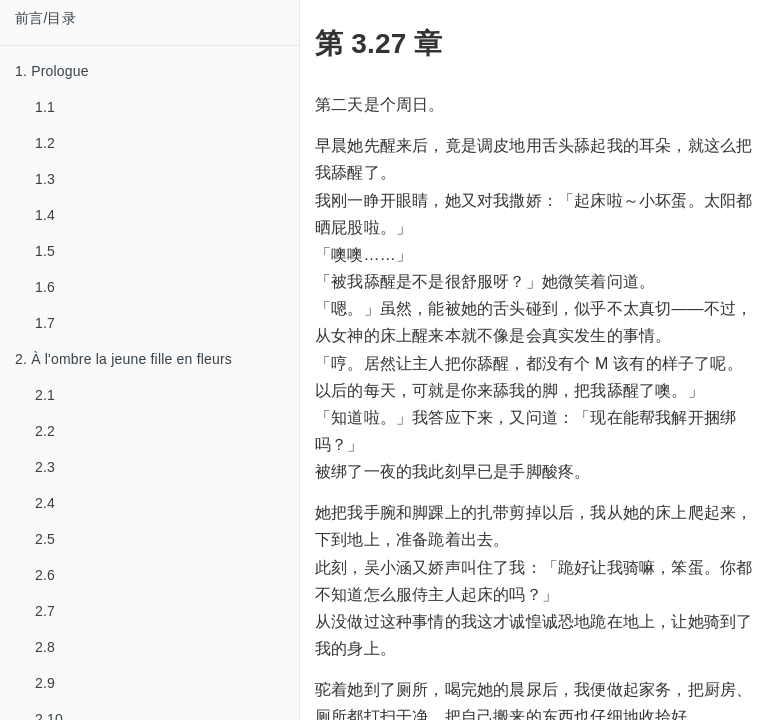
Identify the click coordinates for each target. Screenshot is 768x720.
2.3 (45, 467)
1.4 (45, 215)
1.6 (45, 287)
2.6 (45, 575)
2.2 (45, 431)
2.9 (45, 683)
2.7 (45, 611)
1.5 (45, 251)
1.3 (45, 179)
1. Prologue (52, 71)
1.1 (45, 107)
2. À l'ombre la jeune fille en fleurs (123, 359)
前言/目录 (45, 18)
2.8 (45, 647)
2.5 (45, 539)
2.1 (45, 395)
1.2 (45, 143)
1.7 (45, 323)
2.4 (45, 503)
